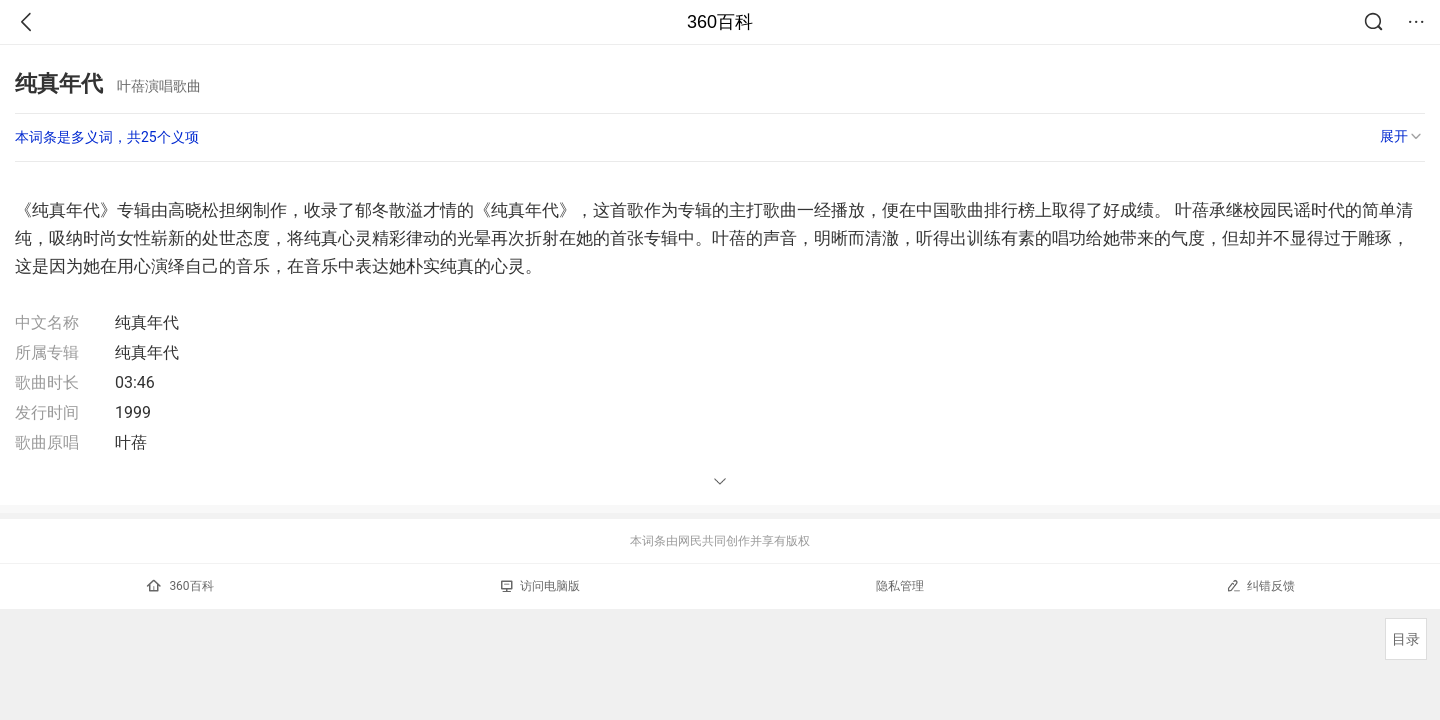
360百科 (720, 22)
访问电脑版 (540, 586)
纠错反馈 (1260, 585)
